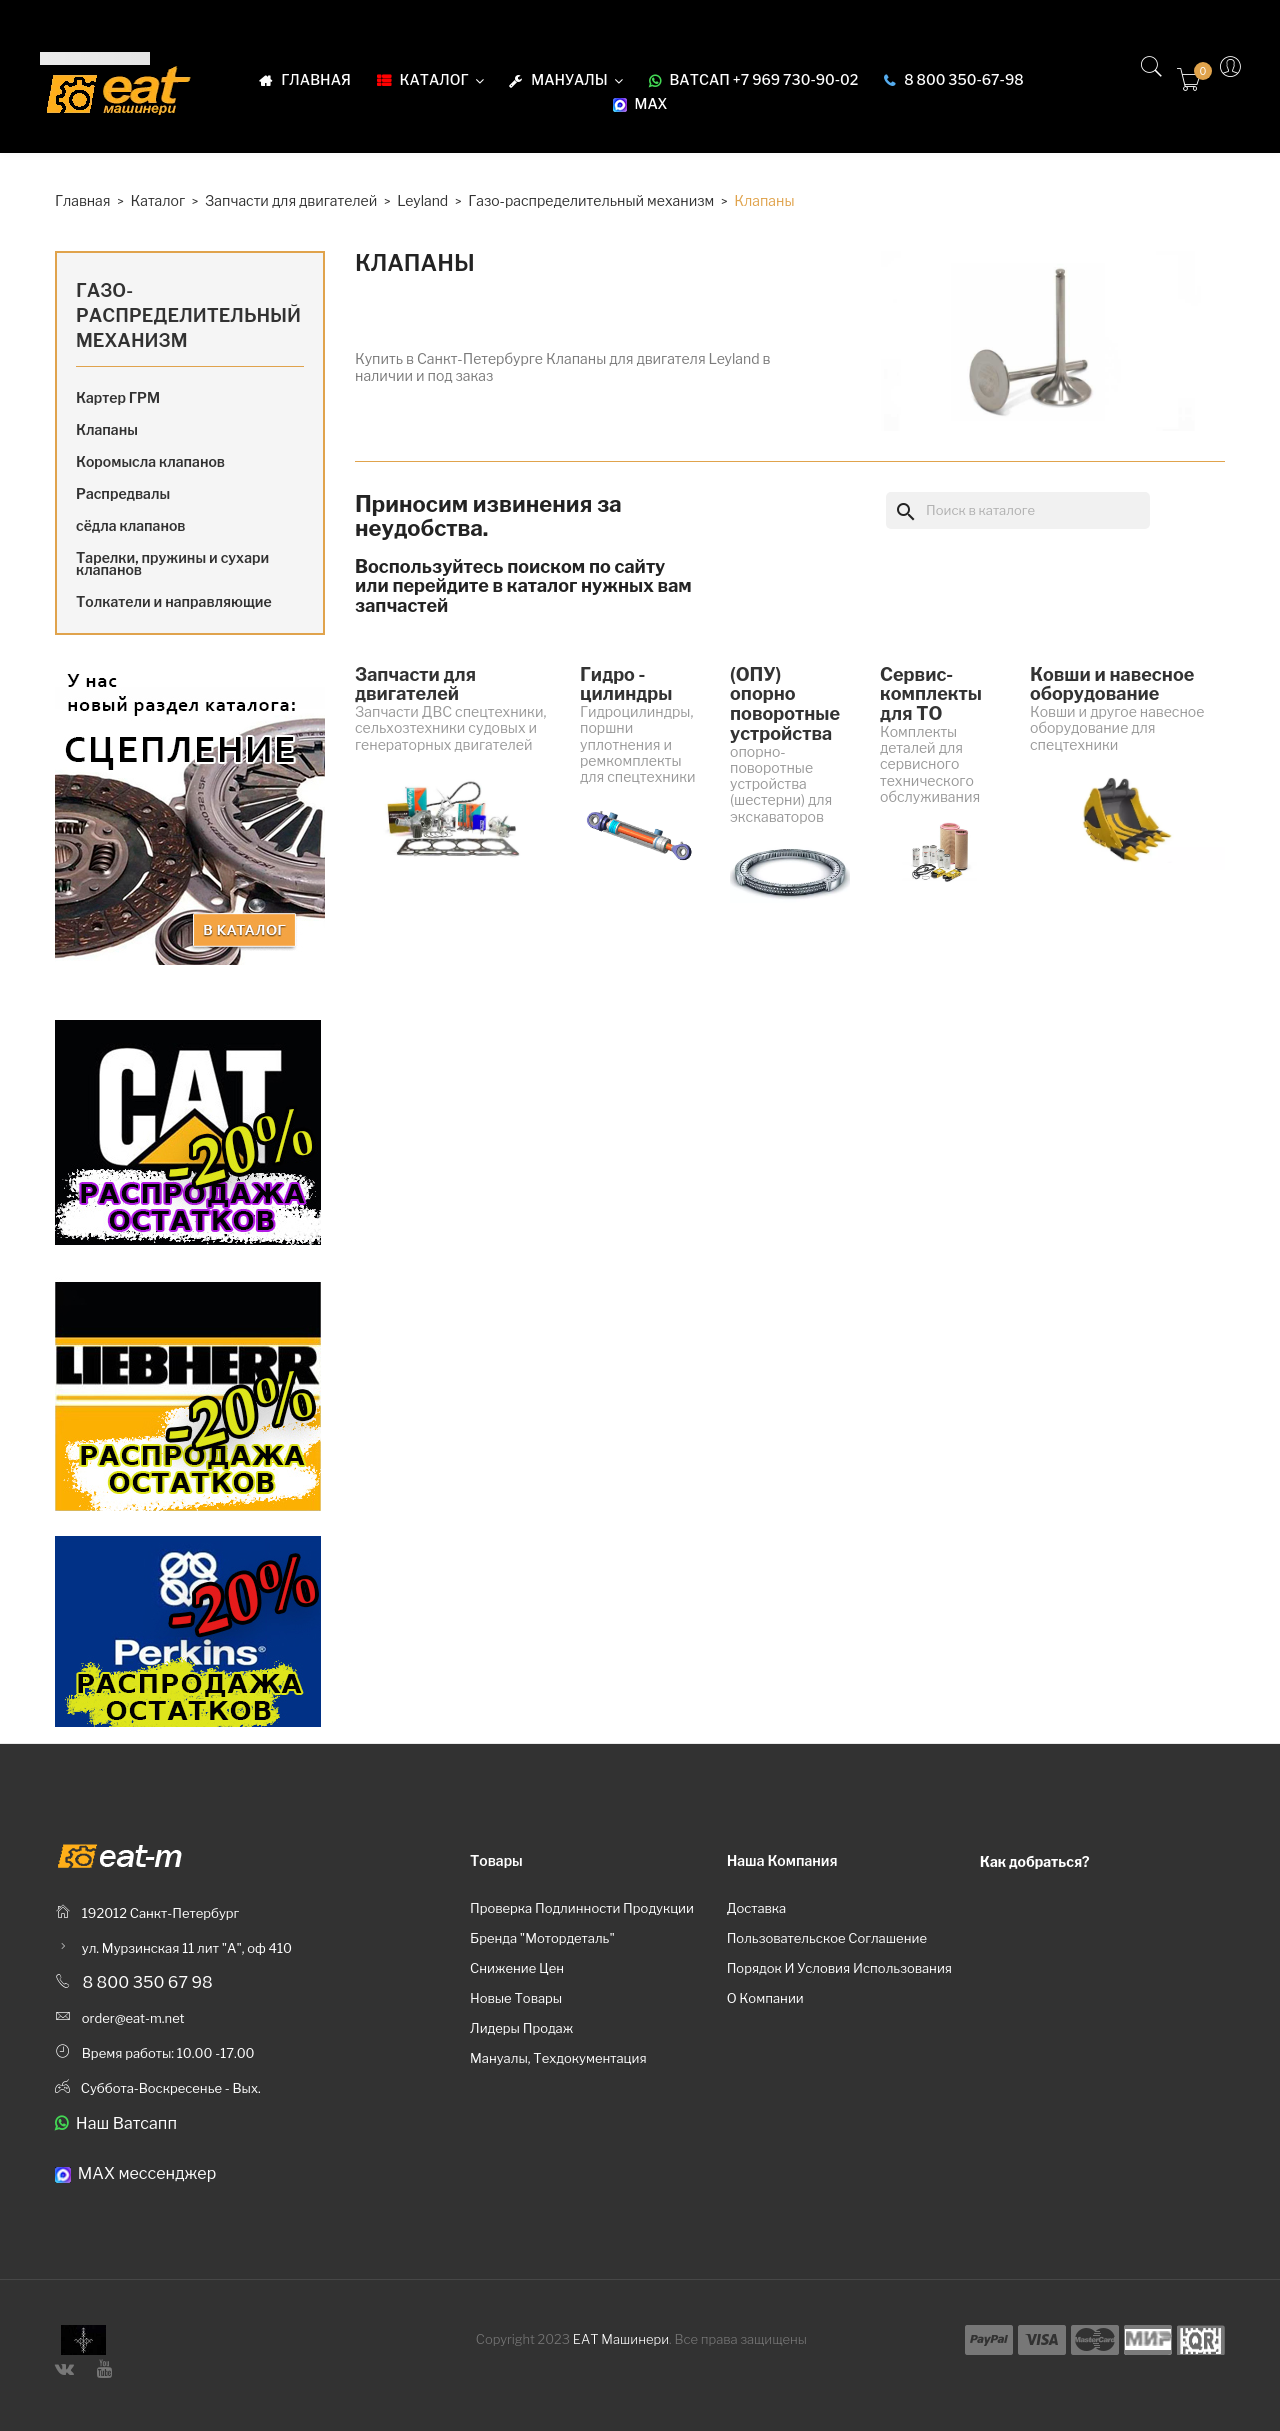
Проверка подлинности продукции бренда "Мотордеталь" (582, 1923)
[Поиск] (1018, 510)
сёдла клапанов (130, 525)
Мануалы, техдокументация (558, 2058)
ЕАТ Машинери (621, 2339)
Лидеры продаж (521, 2028)
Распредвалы (123, 493)
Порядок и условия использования (839, 1968)
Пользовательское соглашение (827, 1938)
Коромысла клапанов (150, 461)
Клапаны (107, 429)
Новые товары (516, 1998)
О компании (765, 1998)
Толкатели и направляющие (174, 601)
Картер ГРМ (118, 397)
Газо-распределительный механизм (188, 315)
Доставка (757, 1908)
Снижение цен (517, 1968)
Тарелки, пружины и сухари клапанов (172, 563)
